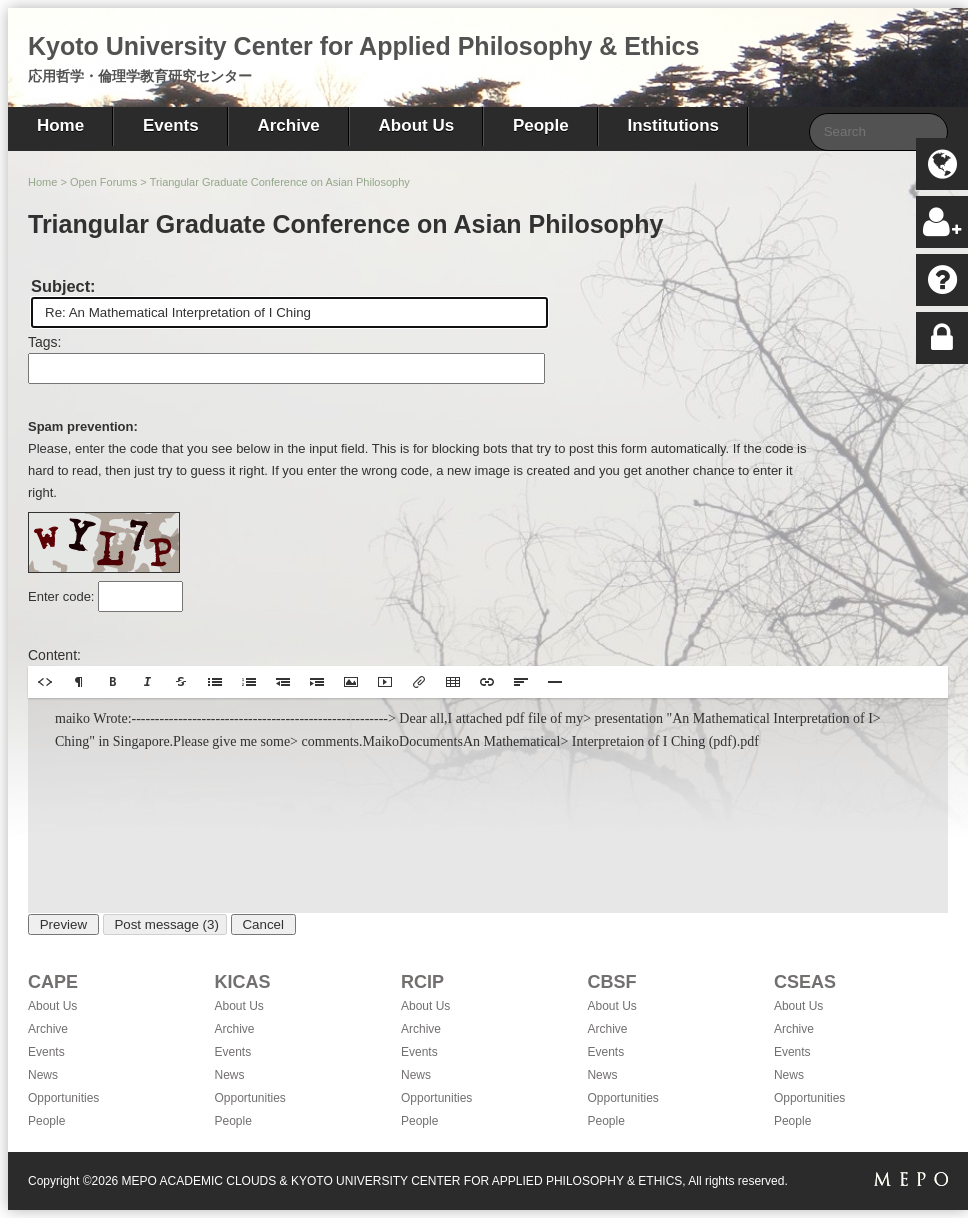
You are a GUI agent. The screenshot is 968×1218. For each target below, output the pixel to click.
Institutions (673, 125)
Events (171, 125)
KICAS (242, 982)
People (541, 125)
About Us (417, 125)
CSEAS (805, 982)
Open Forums (103, 182)
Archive (288, 125)
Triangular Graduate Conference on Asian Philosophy (280, 182)
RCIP (422, 982)
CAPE (53, 982)
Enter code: (63, 596)
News (43, 1075)
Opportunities (63, 1098)
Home (60, 125)
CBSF (611, 982)
